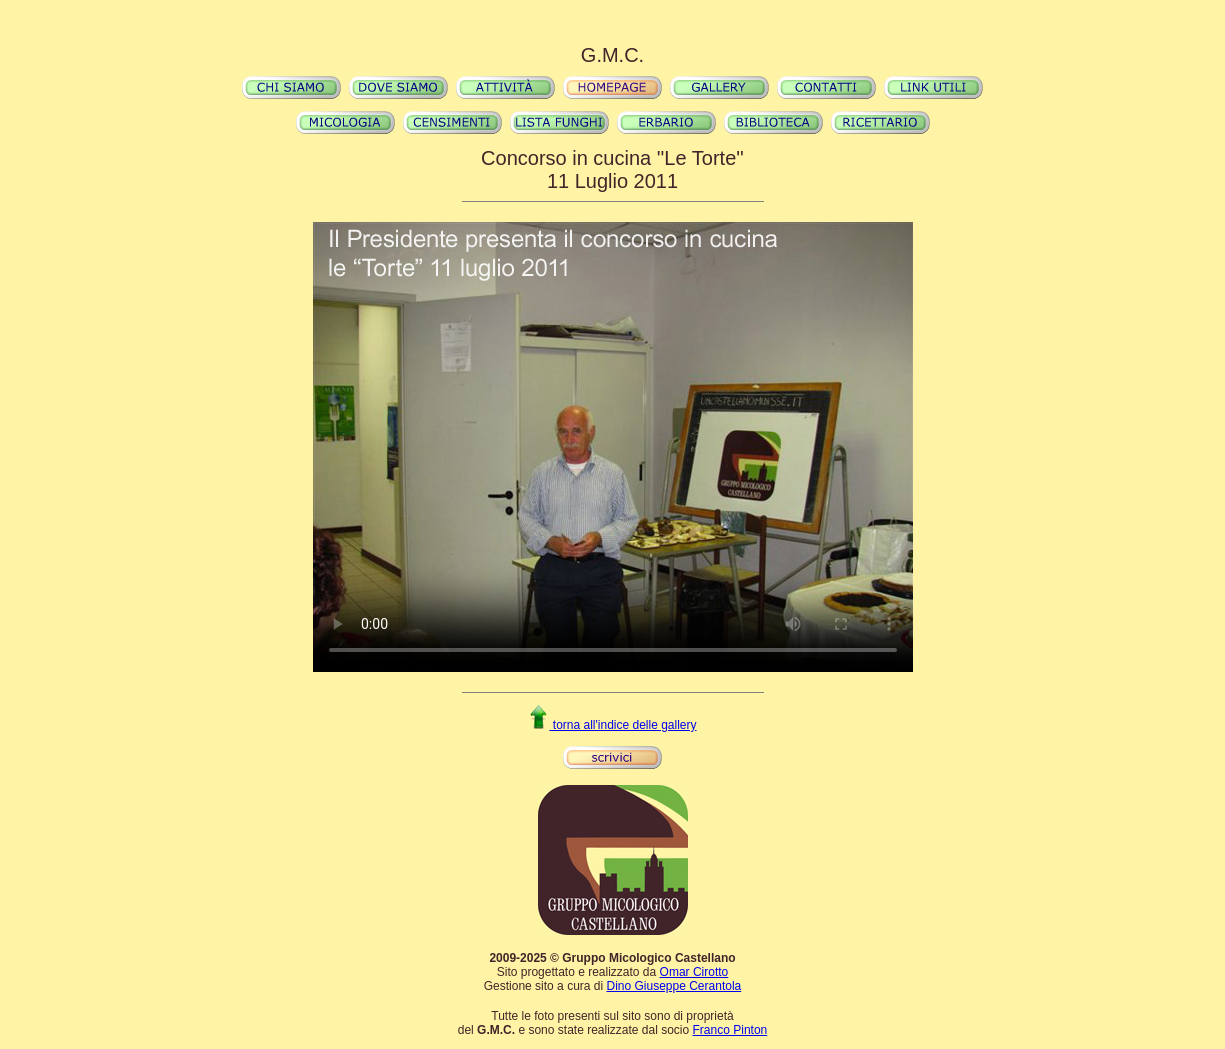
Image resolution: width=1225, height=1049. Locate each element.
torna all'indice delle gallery (612, 725)
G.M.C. (612, 55)
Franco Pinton (730, 1030)
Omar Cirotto (694, 972)
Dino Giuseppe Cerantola (673, 986)
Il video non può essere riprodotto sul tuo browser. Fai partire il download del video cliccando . (613, 447)
